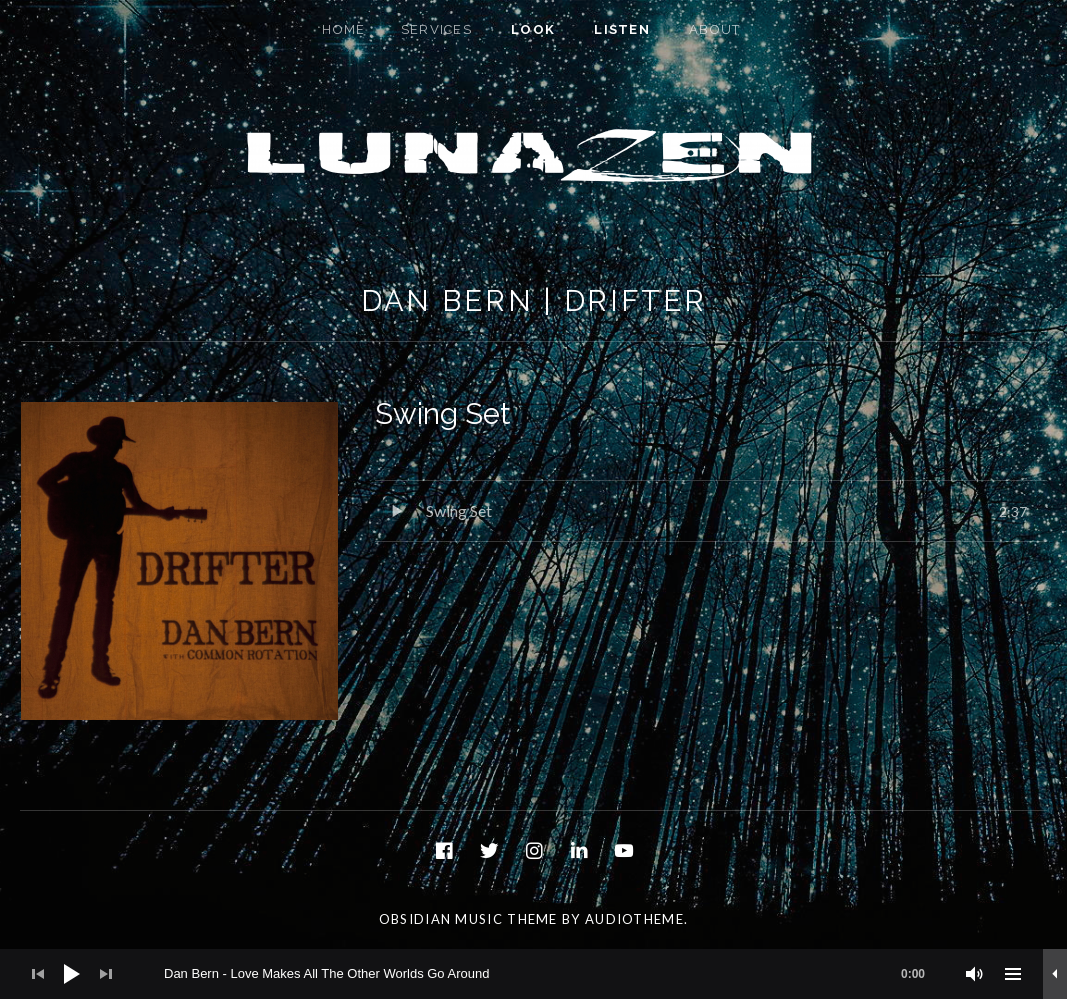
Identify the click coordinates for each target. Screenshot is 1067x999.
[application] (533, 974)
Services (436, 29)
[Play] (72, 974)
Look (533, 29)
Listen (622, 29)
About (715, 29)
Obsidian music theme (468, 919)
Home (343, 29)
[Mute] (975, 974)
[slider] (554, 974)
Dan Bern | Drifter (534, 301)
